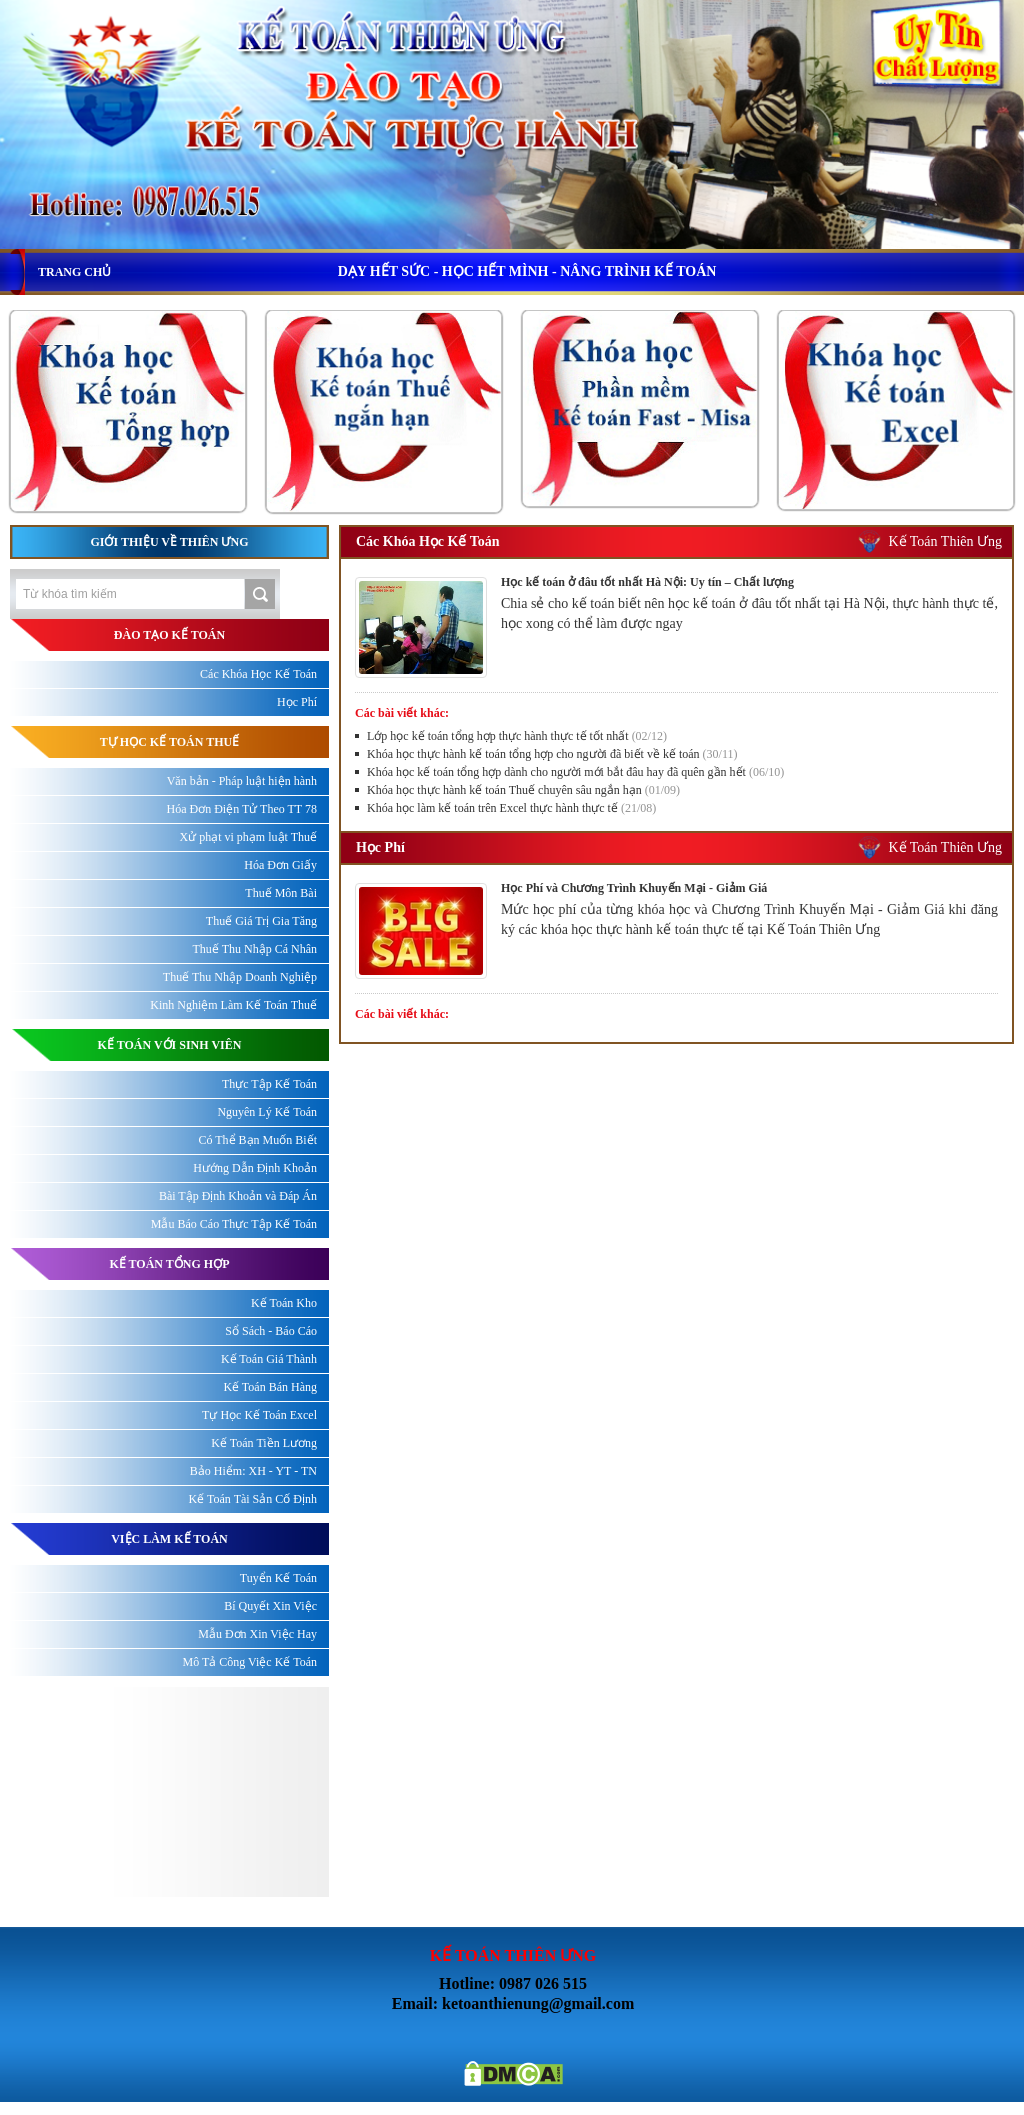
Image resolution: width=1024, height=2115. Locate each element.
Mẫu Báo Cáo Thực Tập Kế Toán (234, 1224)
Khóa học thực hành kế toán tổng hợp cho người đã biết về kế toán (552, 754)
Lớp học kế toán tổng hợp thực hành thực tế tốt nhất (517, 736)
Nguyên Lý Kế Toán (267, 1112)
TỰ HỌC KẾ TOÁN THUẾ (169, 742)
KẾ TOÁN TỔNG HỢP (169, 1264)
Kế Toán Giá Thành (269, 1359)
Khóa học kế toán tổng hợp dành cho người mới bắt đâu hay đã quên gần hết (575, 772)
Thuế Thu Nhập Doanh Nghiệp (240, 977)
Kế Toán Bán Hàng (270, 1387)
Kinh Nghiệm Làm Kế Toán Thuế (233, 1005)
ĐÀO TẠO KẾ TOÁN (169, 635)
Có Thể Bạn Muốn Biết (258, 1140)
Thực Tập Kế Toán (269, 1084)
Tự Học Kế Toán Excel (259, 1415)
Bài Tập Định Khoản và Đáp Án (238, 1196)
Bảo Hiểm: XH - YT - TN (253, 1471)
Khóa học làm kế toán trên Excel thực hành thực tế (511, 808)
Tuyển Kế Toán (278, 1578)
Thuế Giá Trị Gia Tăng (261, 921)
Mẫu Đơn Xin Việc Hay (257, 1634)
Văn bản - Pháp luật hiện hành (242, 781)
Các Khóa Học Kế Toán (428, 541)
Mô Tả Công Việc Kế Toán (250, 1662)
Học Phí (380, 847)
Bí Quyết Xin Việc (270, 1606)
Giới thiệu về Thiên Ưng (169, 542)
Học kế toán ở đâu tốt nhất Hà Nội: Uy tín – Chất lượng (647, 582)
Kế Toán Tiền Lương (264, 1443)
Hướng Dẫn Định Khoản (255, 1168)
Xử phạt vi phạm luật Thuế (248, 837)
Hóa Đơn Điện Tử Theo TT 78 (242, 809)
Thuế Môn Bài (281, 893)
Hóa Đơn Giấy (280, 865)
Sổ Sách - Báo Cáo (271, 1331)
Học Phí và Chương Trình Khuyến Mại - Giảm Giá (634, 888)
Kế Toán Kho (284, 1303)
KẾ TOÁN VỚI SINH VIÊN (170, 1045)
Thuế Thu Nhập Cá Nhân (255, 949)
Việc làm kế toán (169, 1539)
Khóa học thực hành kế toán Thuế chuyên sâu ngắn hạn (523, 790)
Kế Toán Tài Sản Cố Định (253, 1499)
